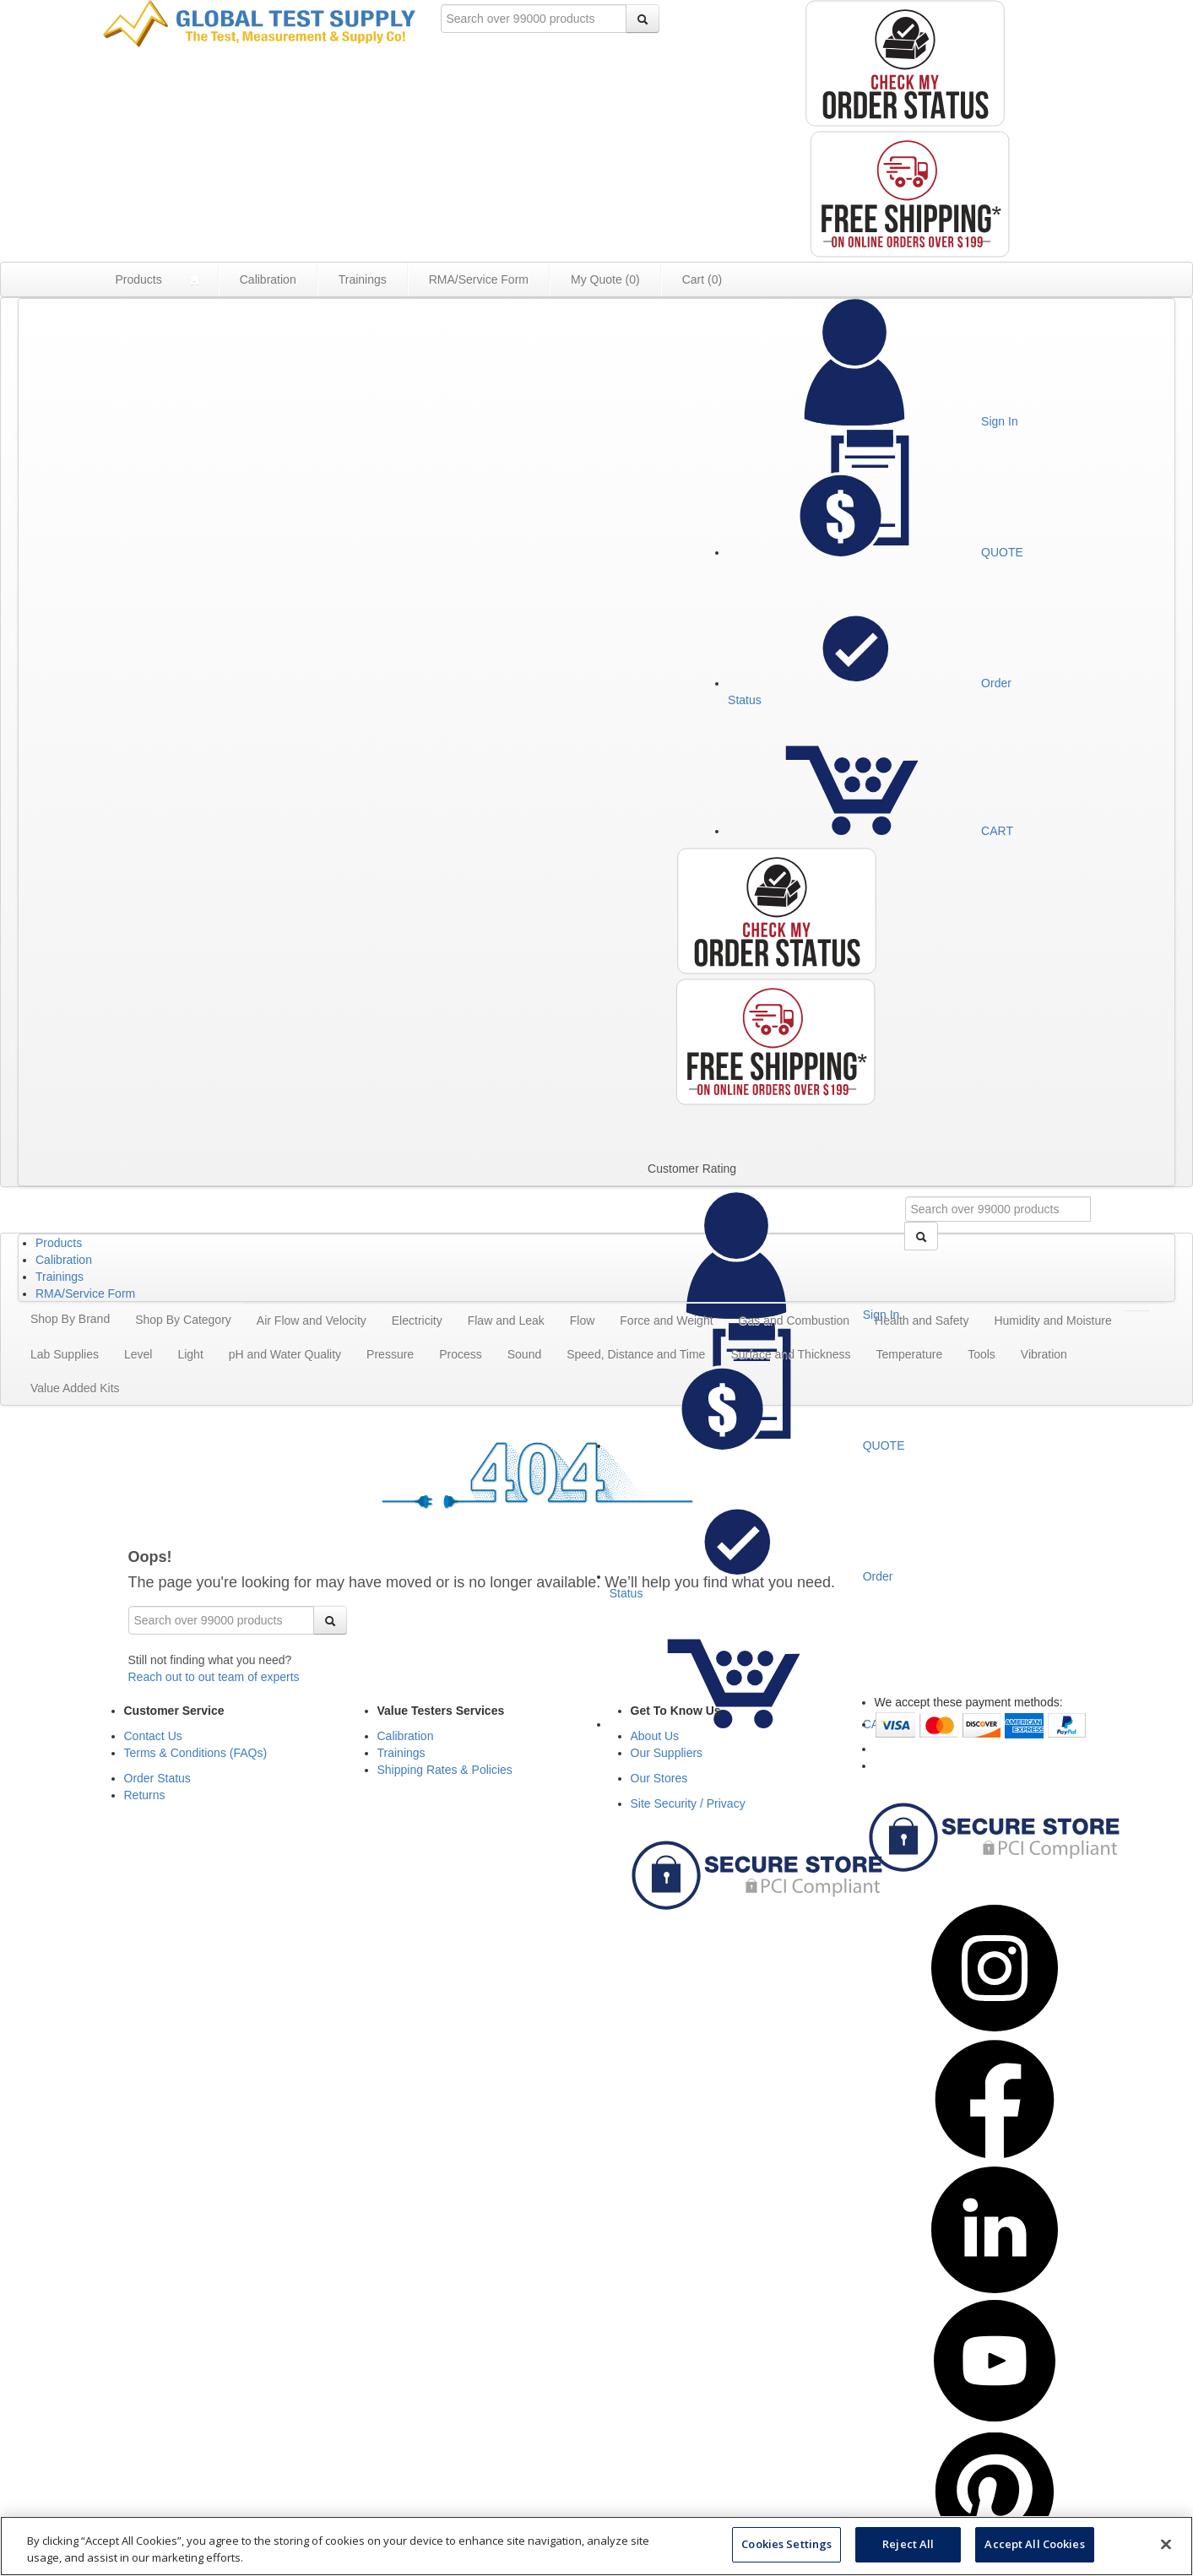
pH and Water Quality (285, 1354)
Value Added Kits (75, 1388)
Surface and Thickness (790, 1354)
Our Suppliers (667, 1753)
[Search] (642, 18)
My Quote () (605, 279)
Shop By (70, 1319)
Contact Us (153, 1736)
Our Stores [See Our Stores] (659, 1778)
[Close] (1166, 2543)
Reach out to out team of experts (214, 1677)
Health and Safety (921, 1320)
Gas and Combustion (794, 1320)
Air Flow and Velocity (311, 1320)
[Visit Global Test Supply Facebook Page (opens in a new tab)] (994, 2158)
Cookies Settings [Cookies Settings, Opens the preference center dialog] (786, 2544)
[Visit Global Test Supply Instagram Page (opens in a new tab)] (994, 2027)
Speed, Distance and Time (636, 1354)
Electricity (417, 1320)
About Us (655, 1736)
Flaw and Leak (506, 1320)
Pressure (390, 1354)
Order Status (157, 1778)
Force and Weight (666, 1320)
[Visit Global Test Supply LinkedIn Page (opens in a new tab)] (994, 2289)
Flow (582, 1320)
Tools (981, 1354)
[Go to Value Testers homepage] (259, 23)
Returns (144, 1795)
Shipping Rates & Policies (444, 1769)
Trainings (363, 279)
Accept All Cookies (1034, 2544)
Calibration (268, 279)
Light (190, 1354)
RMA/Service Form (479, 279)
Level (138, 1354)
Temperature (909, 1354)
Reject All (908, 2544)
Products (139, 279)
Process (460, 1354)
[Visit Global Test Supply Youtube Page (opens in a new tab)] (994, 2420)
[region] (596, 2546)
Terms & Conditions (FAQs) (196, 1753)
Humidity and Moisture (1052, 1320)
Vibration (1044, 1354)
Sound (524, 1354)
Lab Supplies (64, 1354)
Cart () (702, 279)
